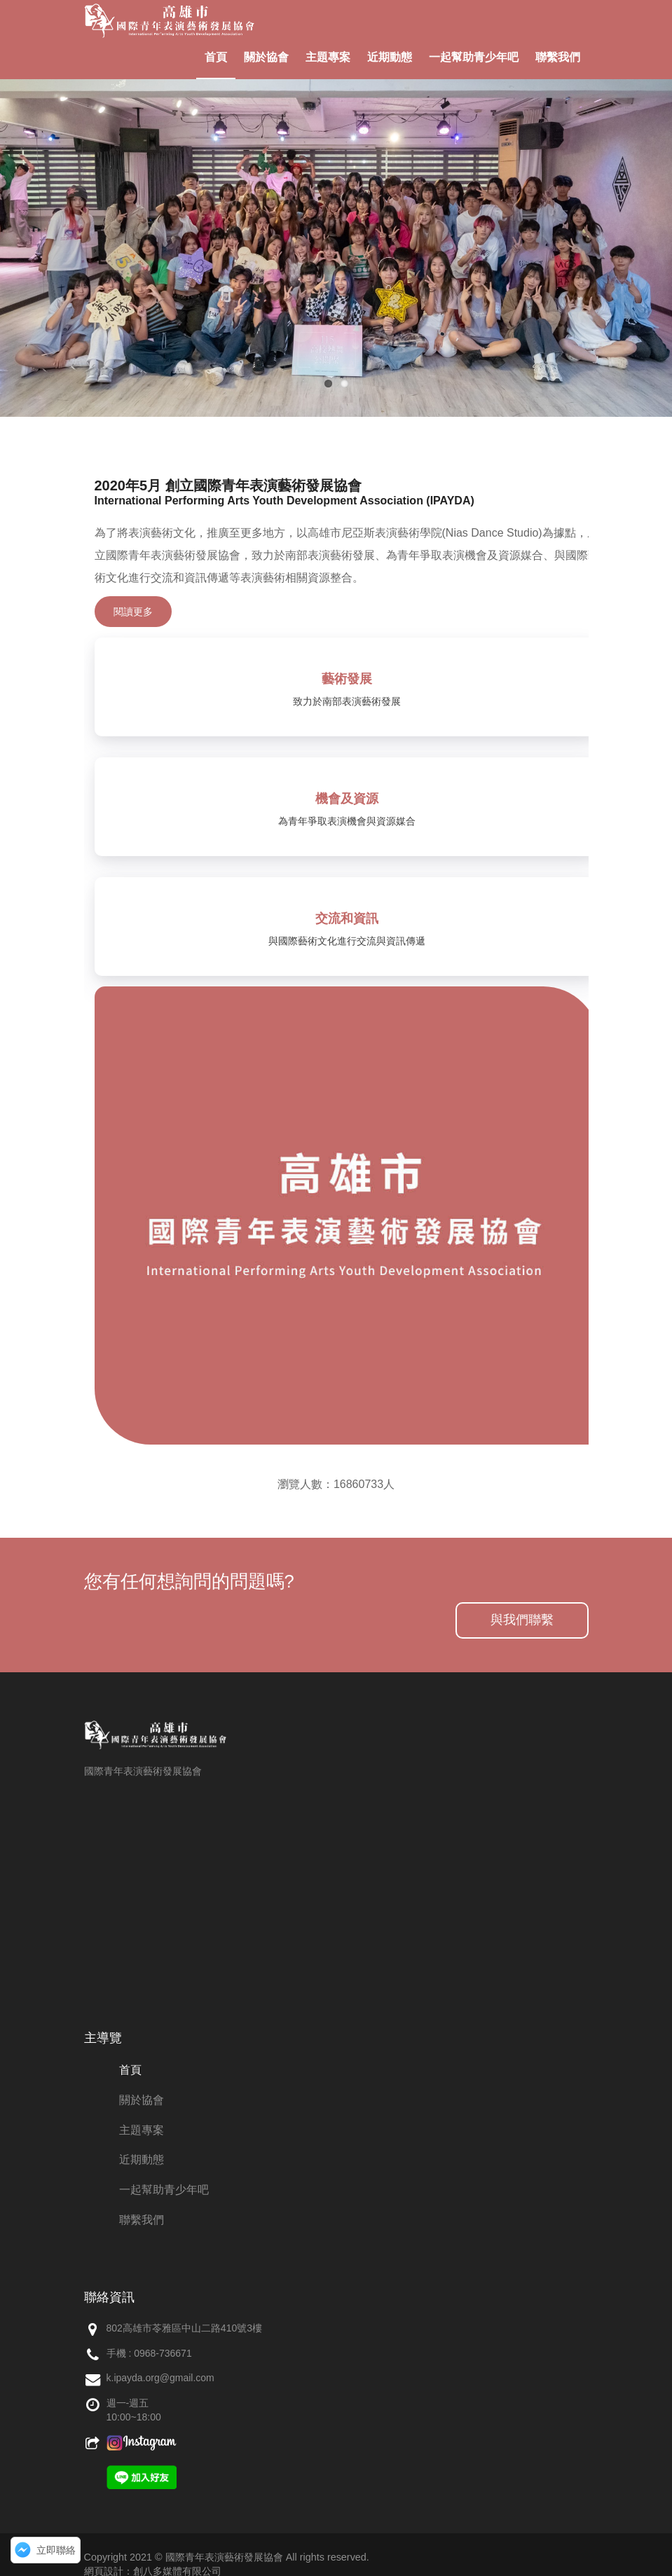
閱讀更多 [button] (133, 611)
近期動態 (389, 57)
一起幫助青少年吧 (474, 57)
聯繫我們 (557, 57)
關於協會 (266, 57)
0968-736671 (163, 2353)
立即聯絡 (56, 2550)
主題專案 (328, 57)
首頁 (216, 57)
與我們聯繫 (522, 1620)
